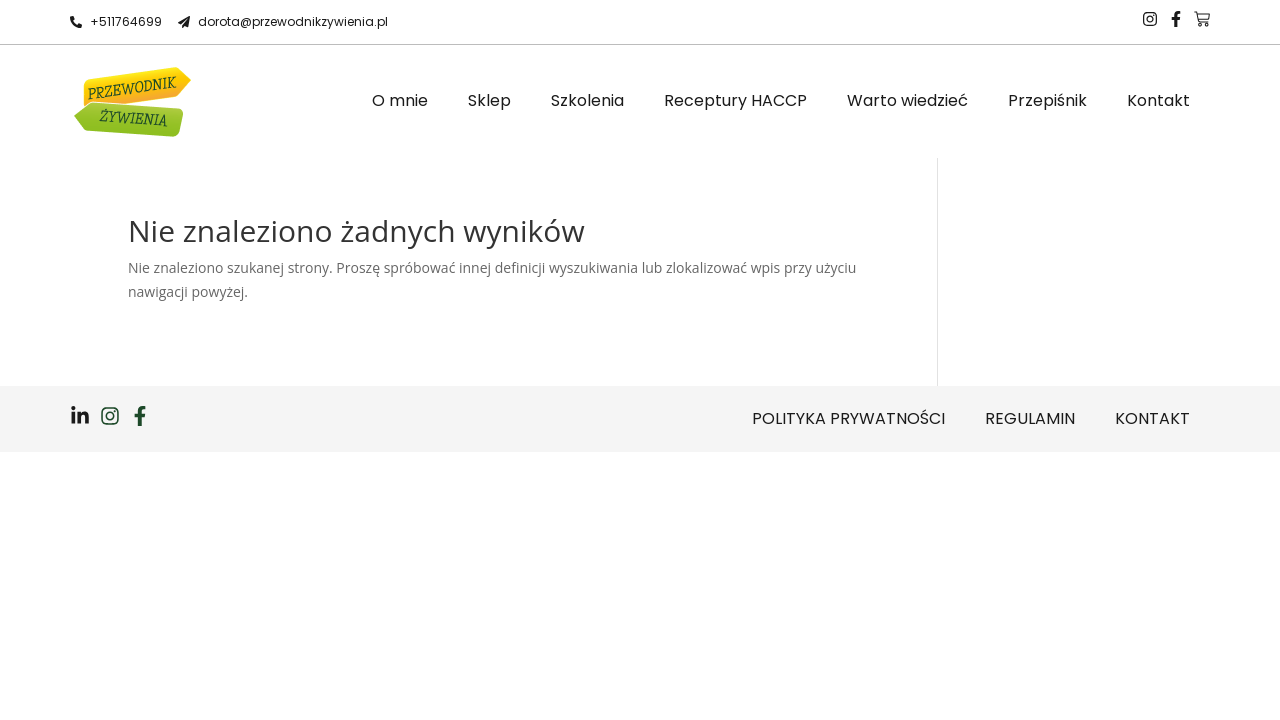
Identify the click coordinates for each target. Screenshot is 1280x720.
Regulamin (1030, 418)
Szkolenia (587, 100)
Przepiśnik (1047, 100)
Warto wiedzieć (907, 100)
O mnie (400, 100)
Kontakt (1158, 100)
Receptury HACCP (735, 100)
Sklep (489, 100)
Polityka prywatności (848, 418)
